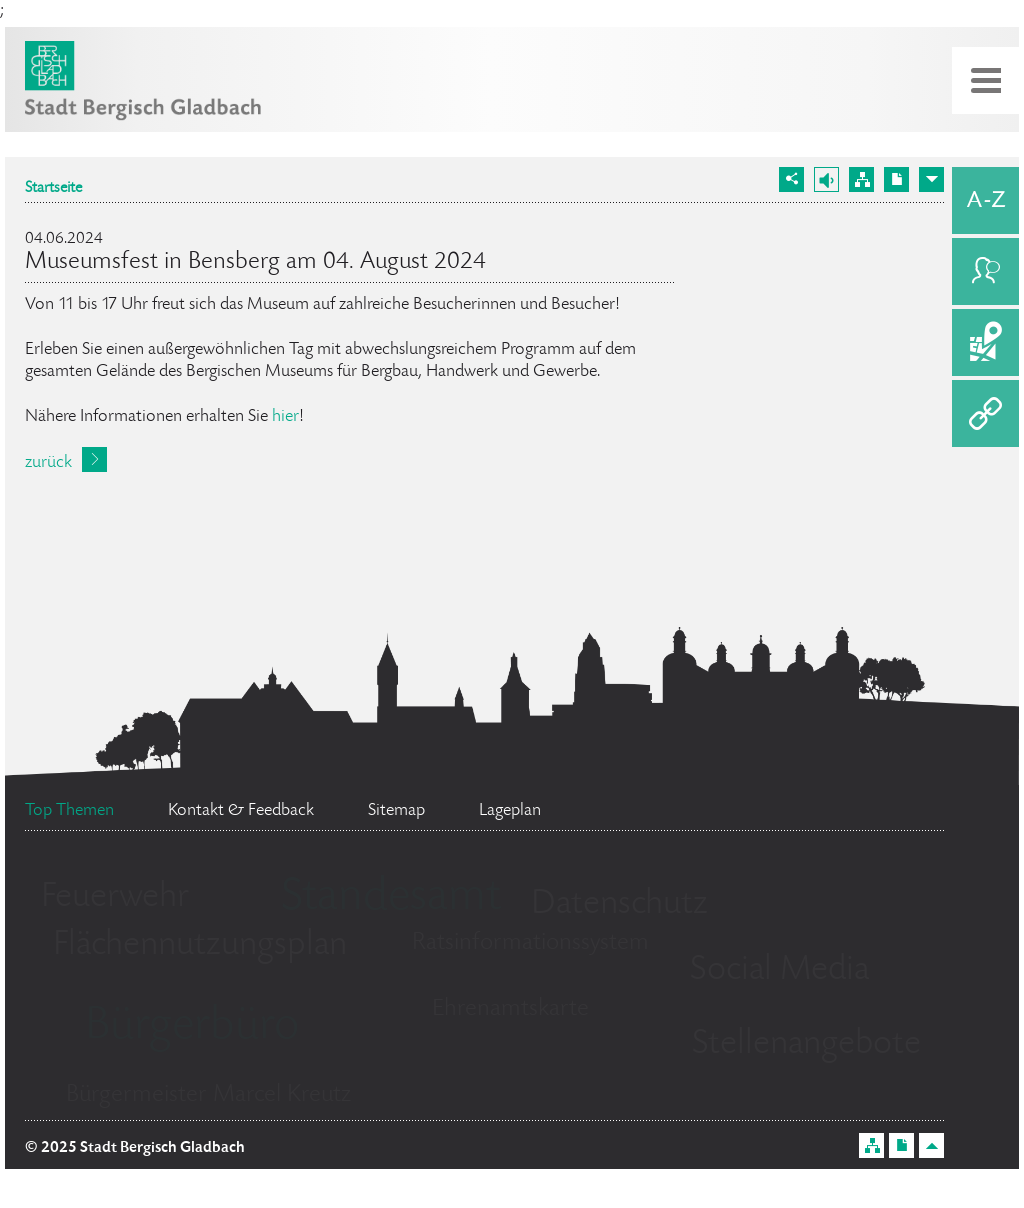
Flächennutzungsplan (200, 946)
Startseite (53, 189)
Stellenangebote (806, 1045)
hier (285, 417)
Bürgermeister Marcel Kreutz (208, 1095)
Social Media (779, 971)
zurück (48, 463)
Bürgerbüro (192, 1028)
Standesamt (391, 899)
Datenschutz (619, 905)
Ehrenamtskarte (510, 1009)
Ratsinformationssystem (530, 943)
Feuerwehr (115, 898)
